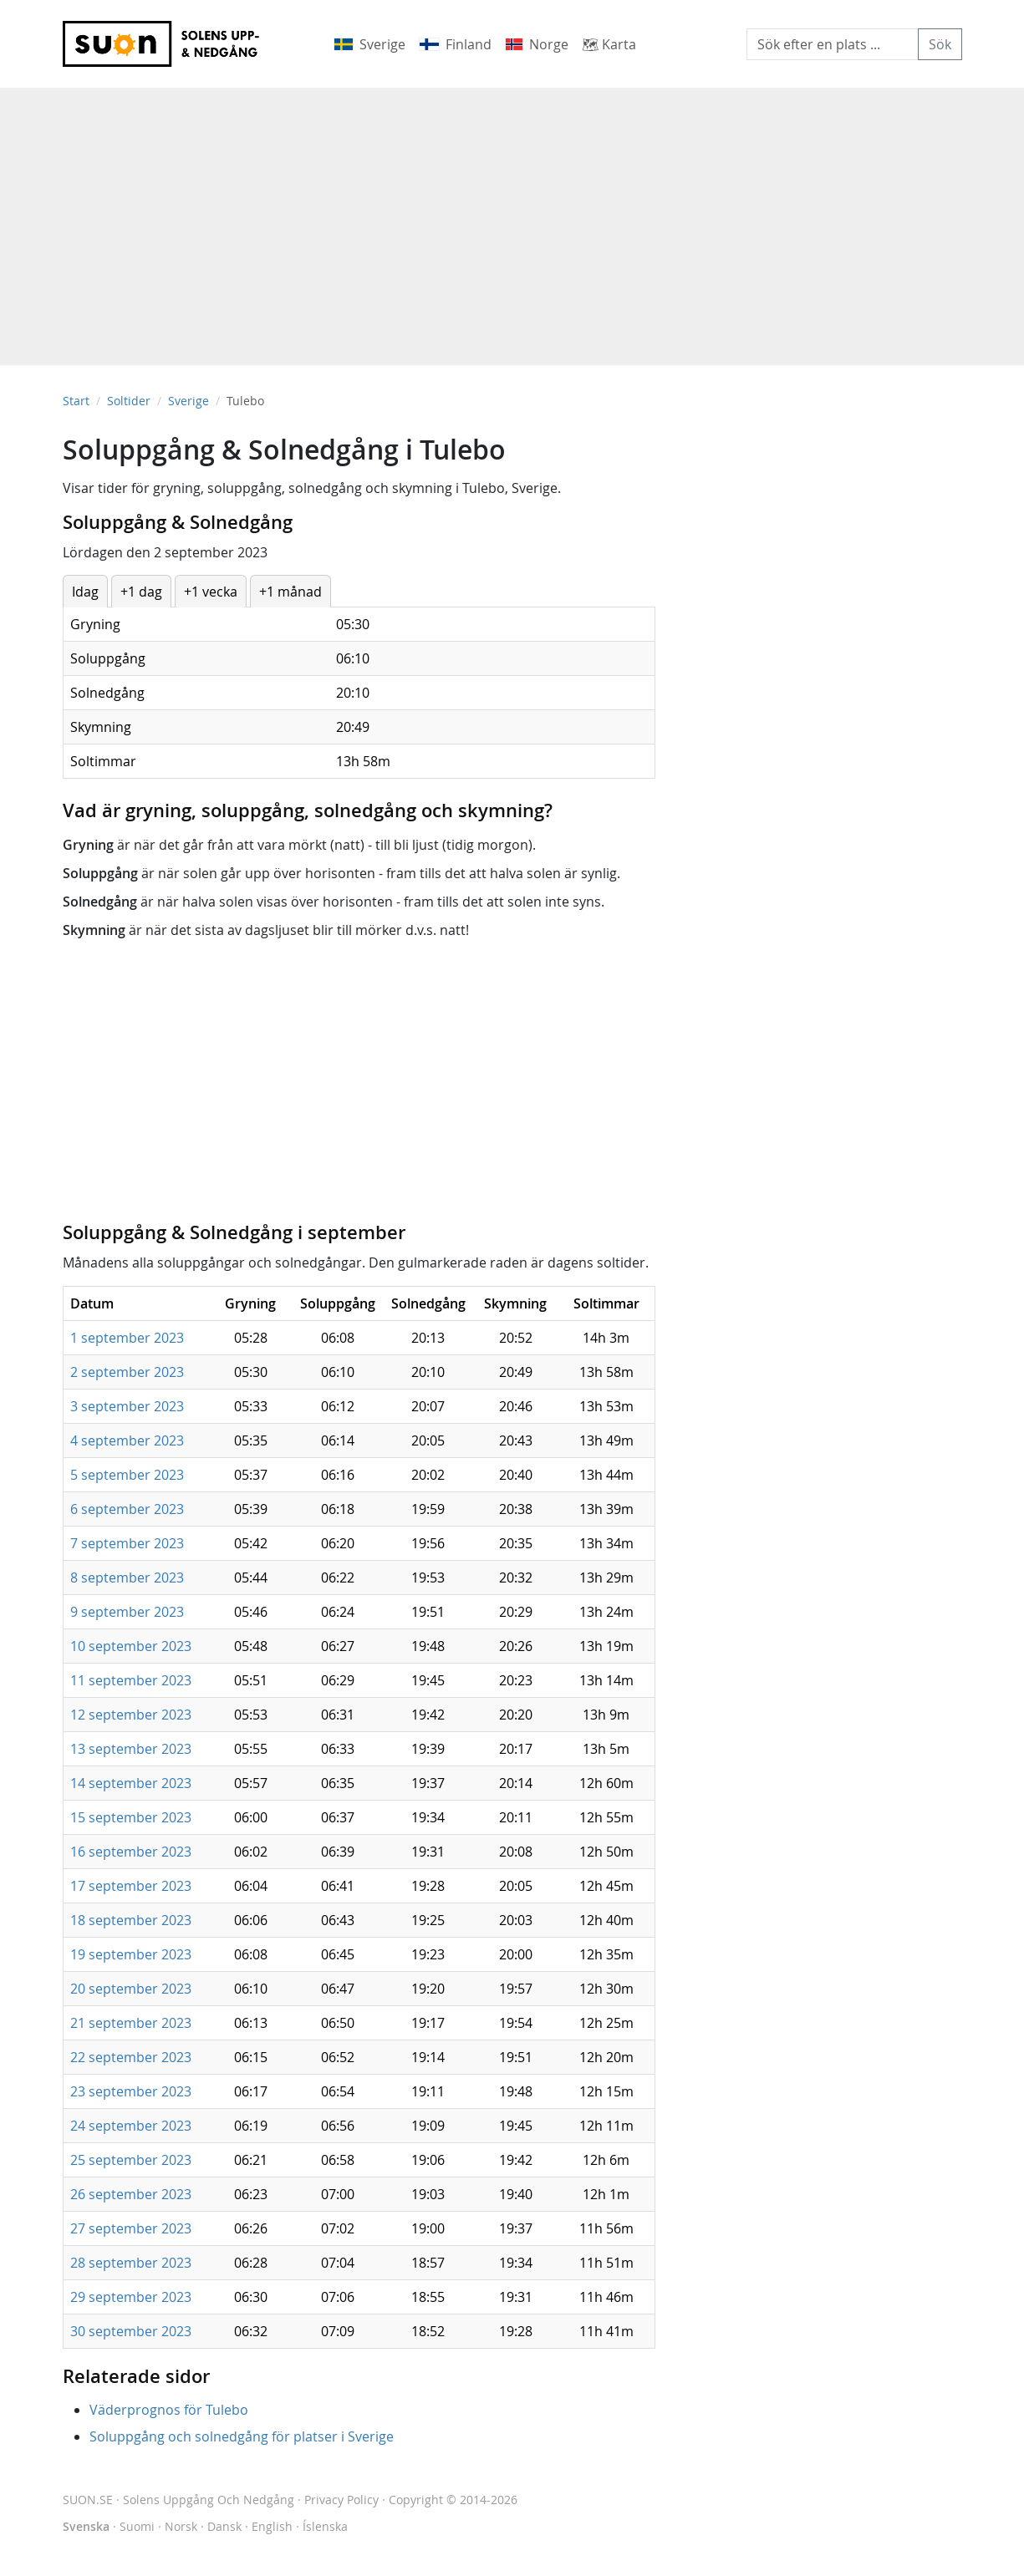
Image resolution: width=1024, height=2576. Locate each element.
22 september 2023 (130, 2057)
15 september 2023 (130, 1817)
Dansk (224, 2526)
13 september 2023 (130, 1749)
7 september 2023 (127, 1543)
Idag (85, 591)
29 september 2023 (130, 2297)
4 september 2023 (127, 1440)
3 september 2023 (127, 1406)
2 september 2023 (127, 1372)
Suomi (137, 2526)
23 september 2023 (130, 2091)
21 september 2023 (130, 2023)
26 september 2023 (130, 2194)
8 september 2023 (127, 1577)
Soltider (128, 401)
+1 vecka (210, 591)
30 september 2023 (130, 2331)
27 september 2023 (130, 2228)
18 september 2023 (130, 1920)
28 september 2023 (130, 2262)
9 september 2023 (127, 1612)
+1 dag (141, 591)
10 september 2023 (130, 1646)
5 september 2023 (127, 1475)
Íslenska (325, 2526)
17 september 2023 (130, 1886)
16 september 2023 (130, 1851)
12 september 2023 (130, 1714)
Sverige (188, 401)
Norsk (181, 2526)
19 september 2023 (130, 1954)
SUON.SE (178, 2499)
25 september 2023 (130, 2160)
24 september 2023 (130, 2125)
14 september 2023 (130, 1783)
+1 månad (290, 591)
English (272, 2526)
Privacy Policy (341, 2499)
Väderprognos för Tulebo (168, 2410)
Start (76, 401)
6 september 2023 (127, 1509)
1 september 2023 (127, 1338)
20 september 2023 (130, 1988)
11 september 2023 (130, 1680)
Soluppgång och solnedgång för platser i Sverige (241, 2436)
